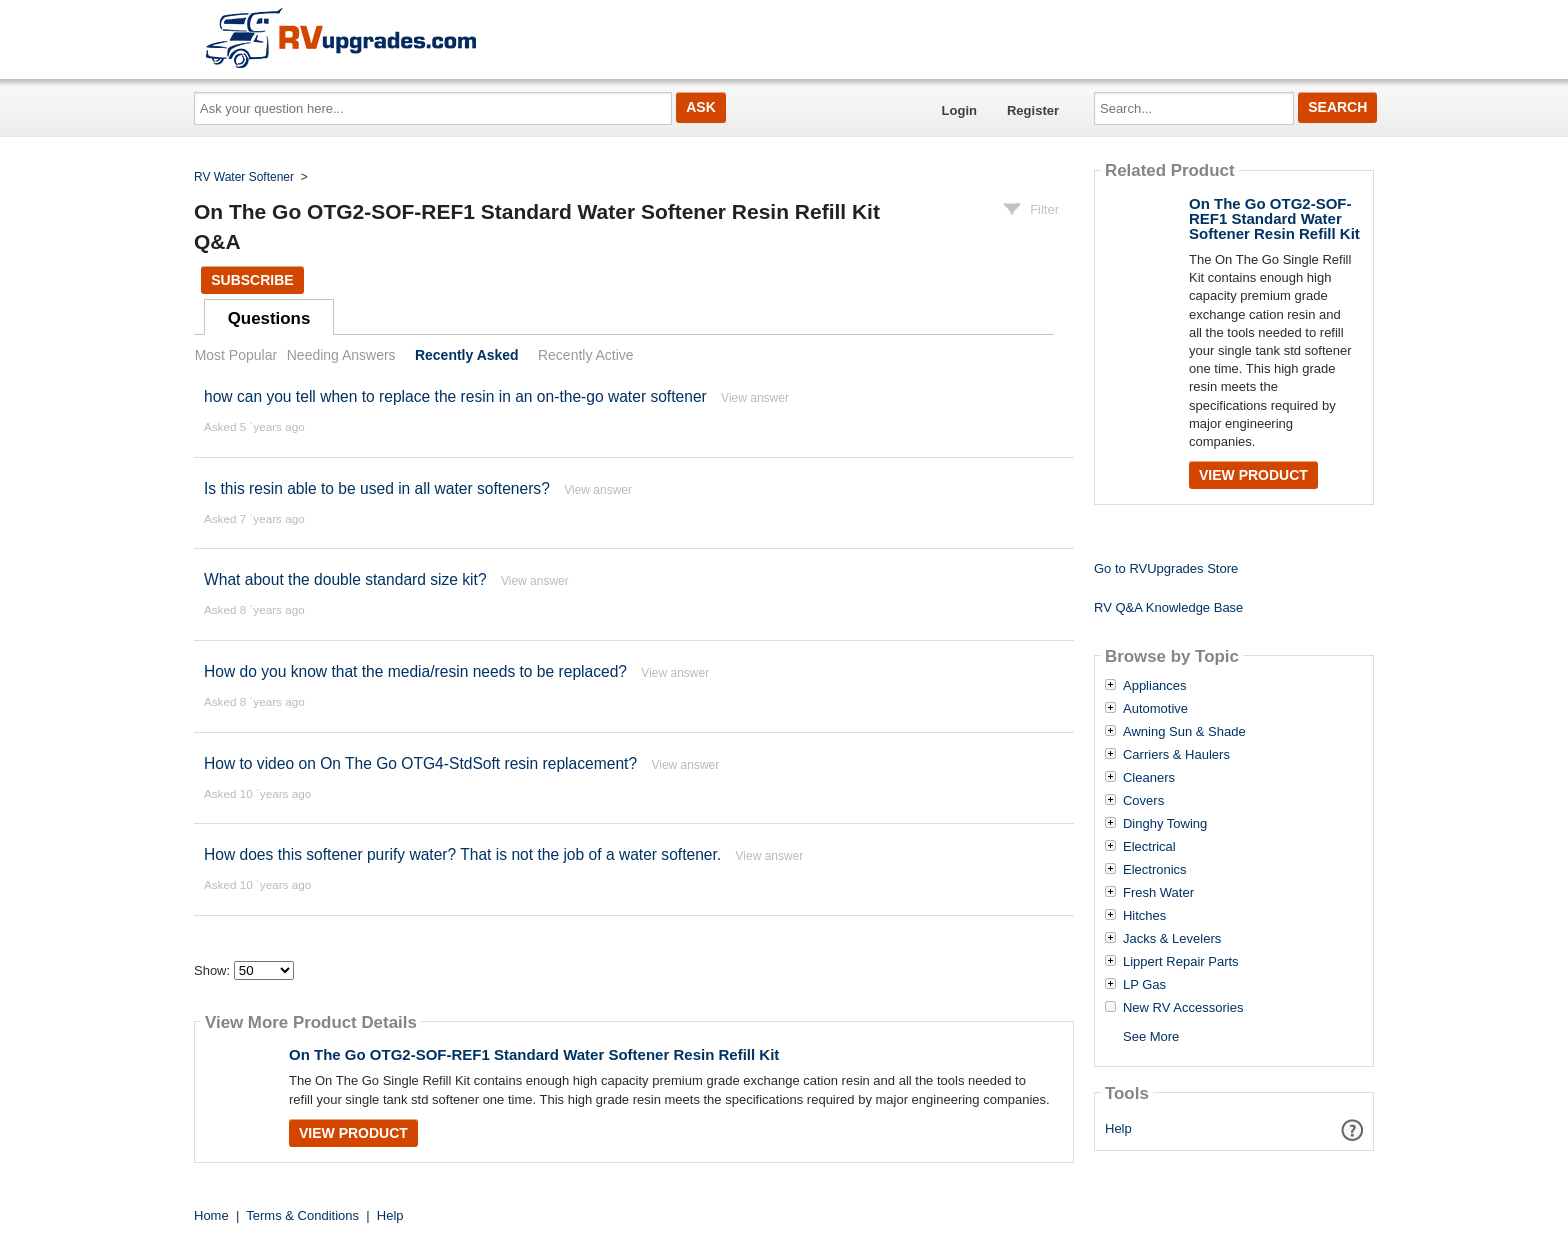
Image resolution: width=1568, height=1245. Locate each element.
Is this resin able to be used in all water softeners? (377, 488)
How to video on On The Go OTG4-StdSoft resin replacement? (420, 763)
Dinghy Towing (1165, 824)
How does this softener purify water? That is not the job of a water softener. (462, 854)
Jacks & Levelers (1172, 939)
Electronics (1155, 870)
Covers (1143, 801)
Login (959, 110)
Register (1033, 110)
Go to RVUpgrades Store (1166, 568)
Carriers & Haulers (1176, 755)
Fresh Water (1158, 893)
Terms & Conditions (302, 1215)
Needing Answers (341, 355)
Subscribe (252, 280)
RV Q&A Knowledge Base (1168, 607)
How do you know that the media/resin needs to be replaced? (415, 671)
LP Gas (1144, 985)
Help (1118, 1128)
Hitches (1144, 916)
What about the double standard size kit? (345, 579)
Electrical (1149, 847)
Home (211, 1215)
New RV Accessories (1183, 1008)
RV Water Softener (244, 177)
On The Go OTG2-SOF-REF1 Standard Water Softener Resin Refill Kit (534, 1054)
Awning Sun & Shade (1184, 732)
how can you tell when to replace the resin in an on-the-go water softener (455, 396)
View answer (755, 398)
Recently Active (586, 355)
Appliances (1155, 686)
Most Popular (236, 355)
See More (1151, 1036)
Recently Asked (467, 355)
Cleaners (1149, 778)
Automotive (1155, 709)
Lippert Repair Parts (1181, 962)
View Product (353, 1133)
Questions (269, 318)
